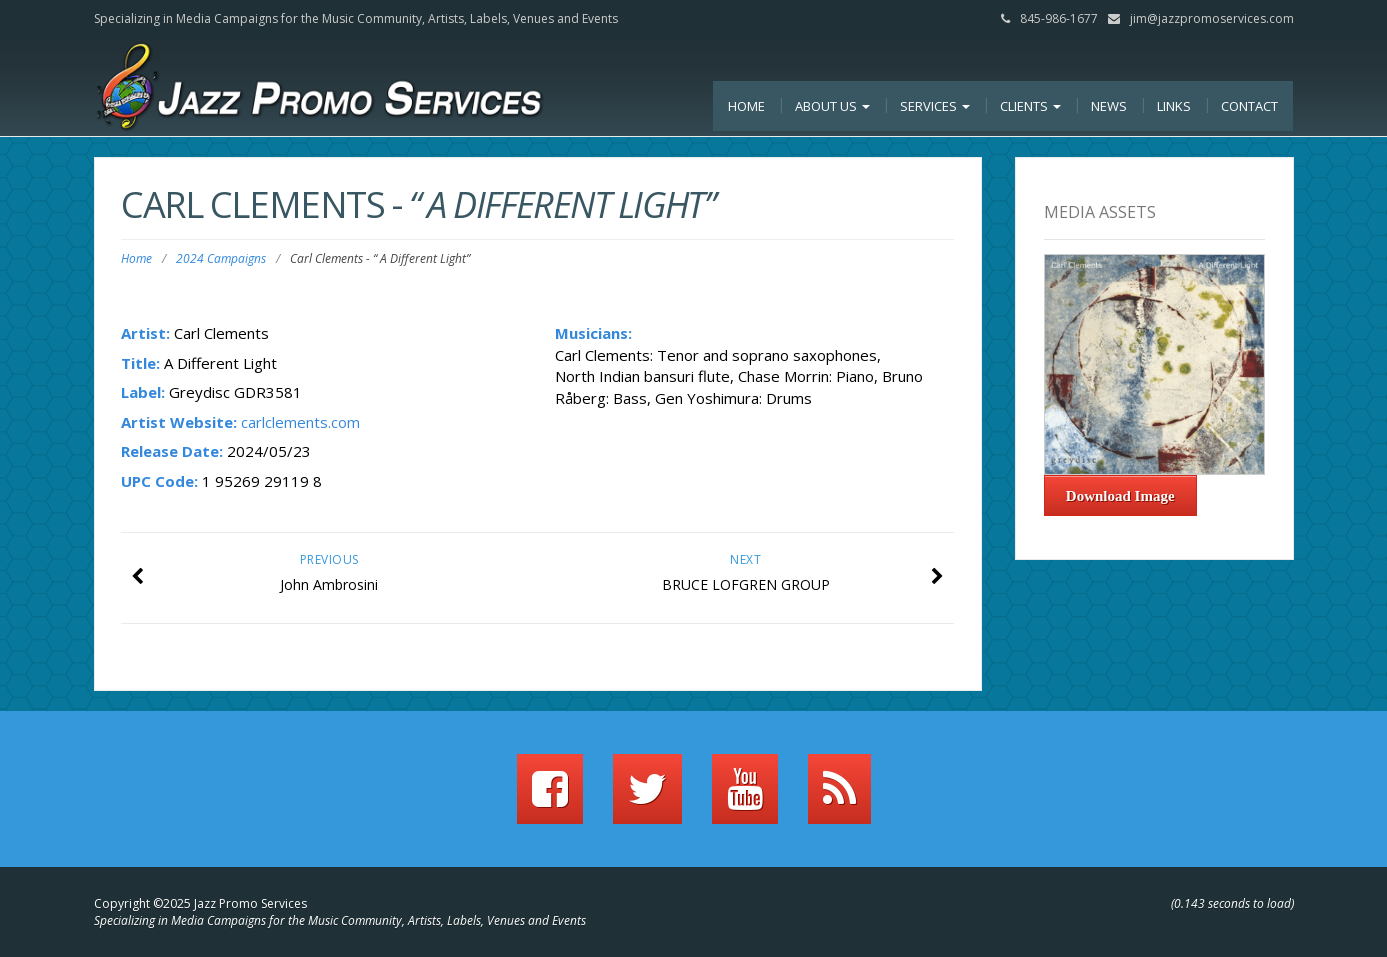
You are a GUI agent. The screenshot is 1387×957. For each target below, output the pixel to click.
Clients (1030, 106)
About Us (832, 106)
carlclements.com (300, 422)
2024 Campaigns (221, 258)
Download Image (1120, 496)
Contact (1249, 106)
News (1109, 106)
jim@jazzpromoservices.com (1212, 18)
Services (935, 106)
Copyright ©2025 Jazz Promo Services (200, 903)
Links (1174, 106)
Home (746, 106)
